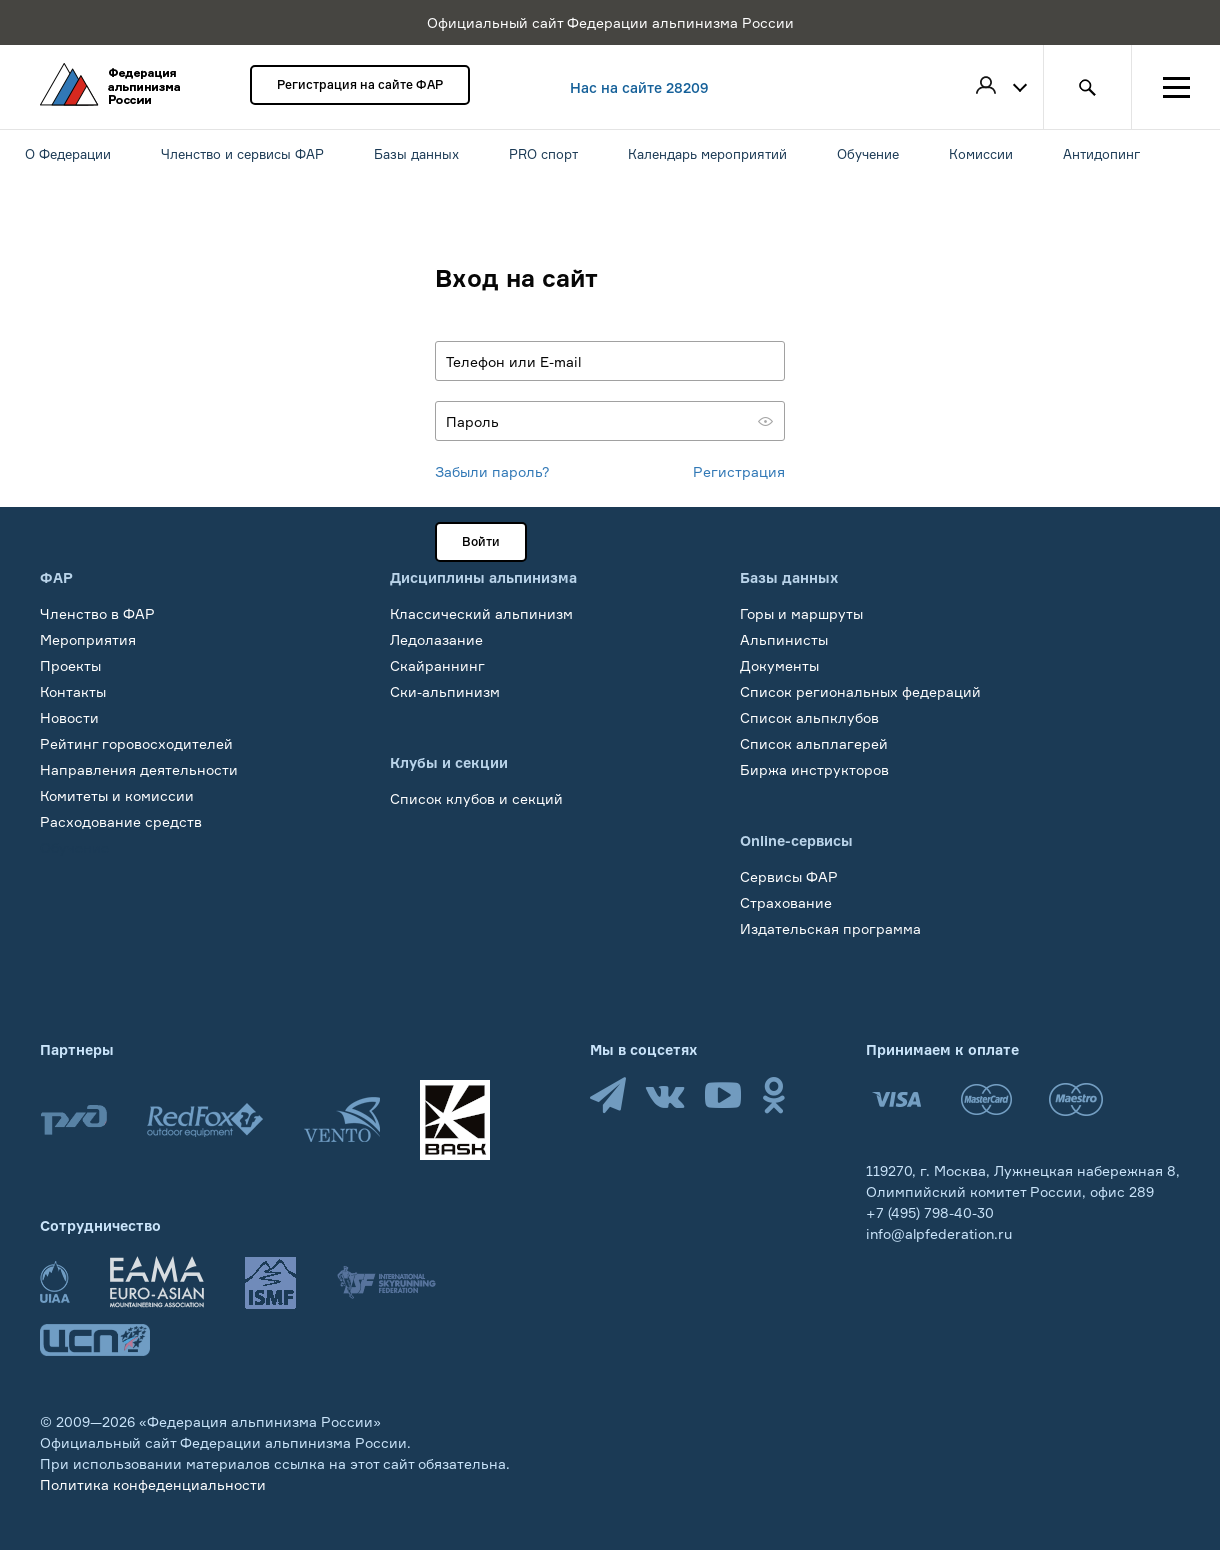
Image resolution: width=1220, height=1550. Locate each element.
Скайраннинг (437, 665)
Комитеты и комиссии (117, 795)
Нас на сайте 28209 (639, 87)
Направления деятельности (139, 769)
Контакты (73, 691)
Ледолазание (436, 639)
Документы (779, 665)
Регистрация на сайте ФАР (360, 84)
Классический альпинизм (481, 613)
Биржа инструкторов (814, 769)
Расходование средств (121, 821)
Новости (69, 717)
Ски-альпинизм (445, 691)
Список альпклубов (809, 717)
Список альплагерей (814, 743)
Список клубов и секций (476, 798)
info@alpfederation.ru (939, 1233)
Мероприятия (88, 639)
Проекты (70, 665)
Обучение (74, 847)
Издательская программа (830, 928)
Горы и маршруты (801, 613)
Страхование (786, 902)
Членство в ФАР (97, 613)
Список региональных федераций (860, 691)
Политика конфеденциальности (153, 1484)
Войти (481, 541)
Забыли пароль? (492, 471)
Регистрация (739, 471)
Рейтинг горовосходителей (136, 743)
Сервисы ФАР (789, 876)
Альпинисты (784, 639)
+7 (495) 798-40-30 (930, 1212)
